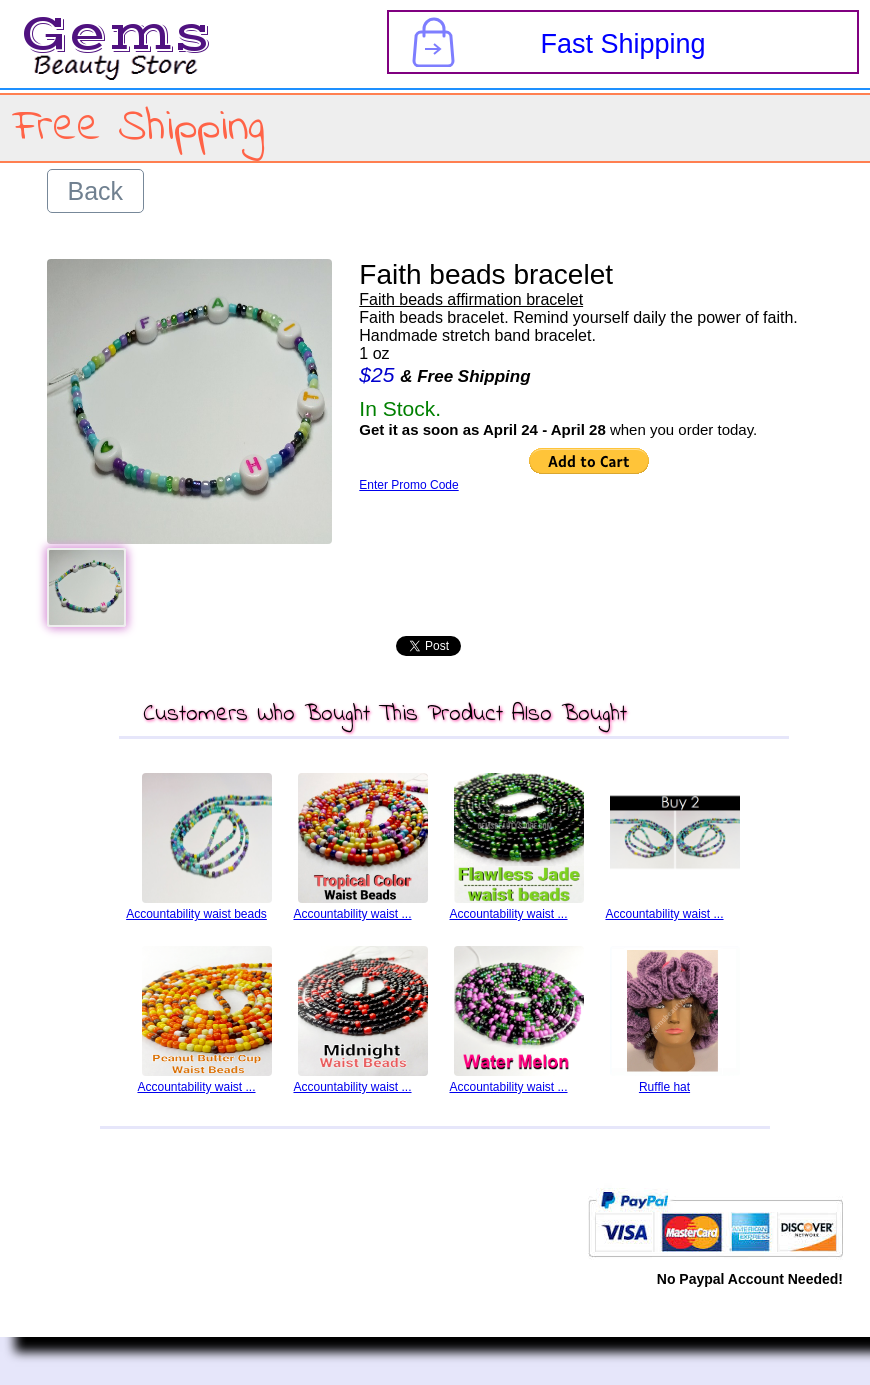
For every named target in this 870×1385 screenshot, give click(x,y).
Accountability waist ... (352, 914)
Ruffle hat (664, 1087)
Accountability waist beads (196, 914)
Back (96, 191)
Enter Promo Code (408, 485)
